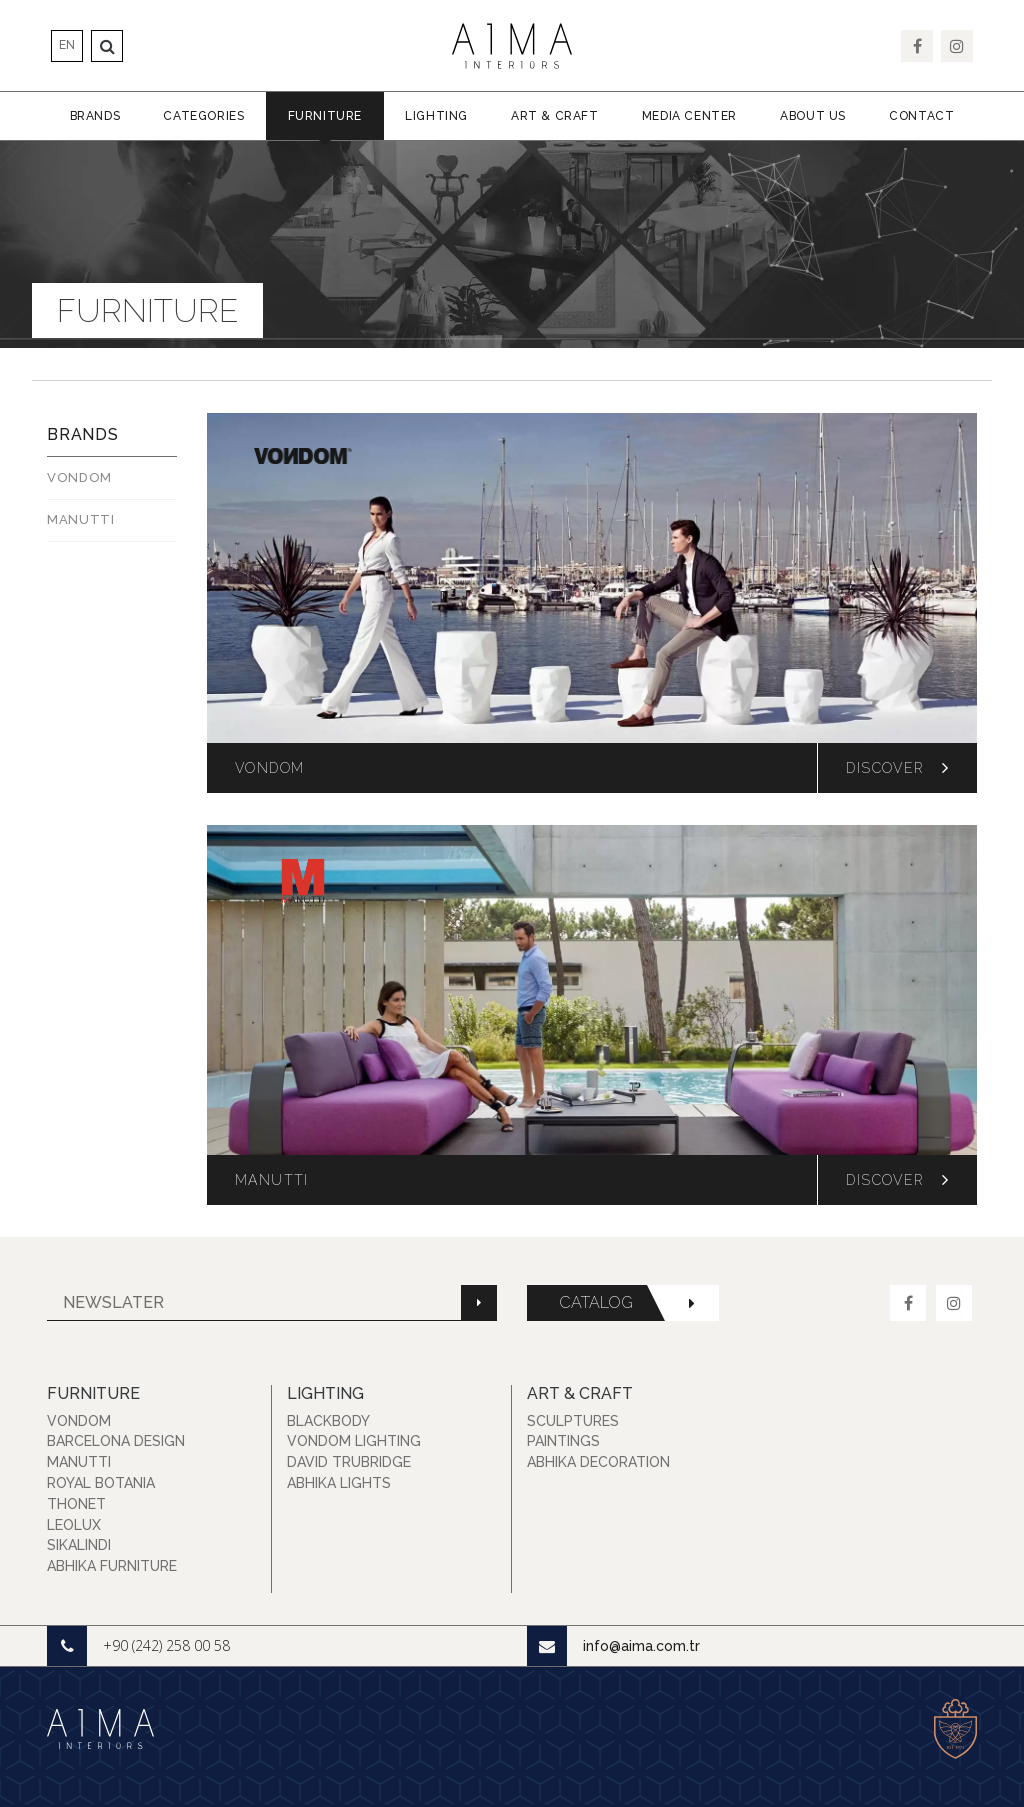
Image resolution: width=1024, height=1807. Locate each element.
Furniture (325, 116)
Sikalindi (79, 1545)
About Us (813, 116)
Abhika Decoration (598, 1462)
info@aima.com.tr (613, 1646)
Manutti (79, 1462)
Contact (921, 116)
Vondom (79, 477)
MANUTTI (81, 519)
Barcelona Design (116, 1441)
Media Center (689, 116)
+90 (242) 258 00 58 (138, 1646)
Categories (203, 116)
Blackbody (328, 1421)
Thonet (76, 1504)
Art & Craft (555, 116)
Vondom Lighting (354, 1441)
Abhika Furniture (112, 1566)
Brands (95, 116)
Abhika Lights (339, 1483)
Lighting (436, 116)
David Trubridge (349, 1462)
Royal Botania (101, 1483)
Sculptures (573, 1421)
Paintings (563, 1441)
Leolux (74, 1525)
